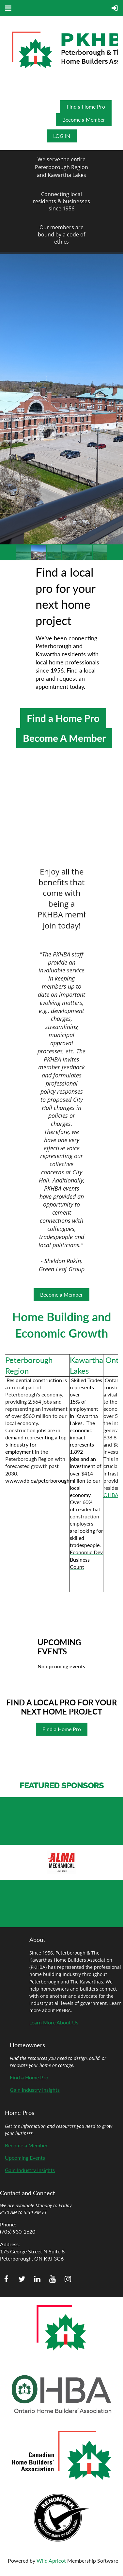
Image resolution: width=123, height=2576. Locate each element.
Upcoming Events (25, 2158)
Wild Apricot (51, 2560)
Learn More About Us (53, 2022)
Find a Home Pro (86, 106)
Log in (61, 136)
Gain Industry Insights (35, 2090)
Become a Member (83, 119)
